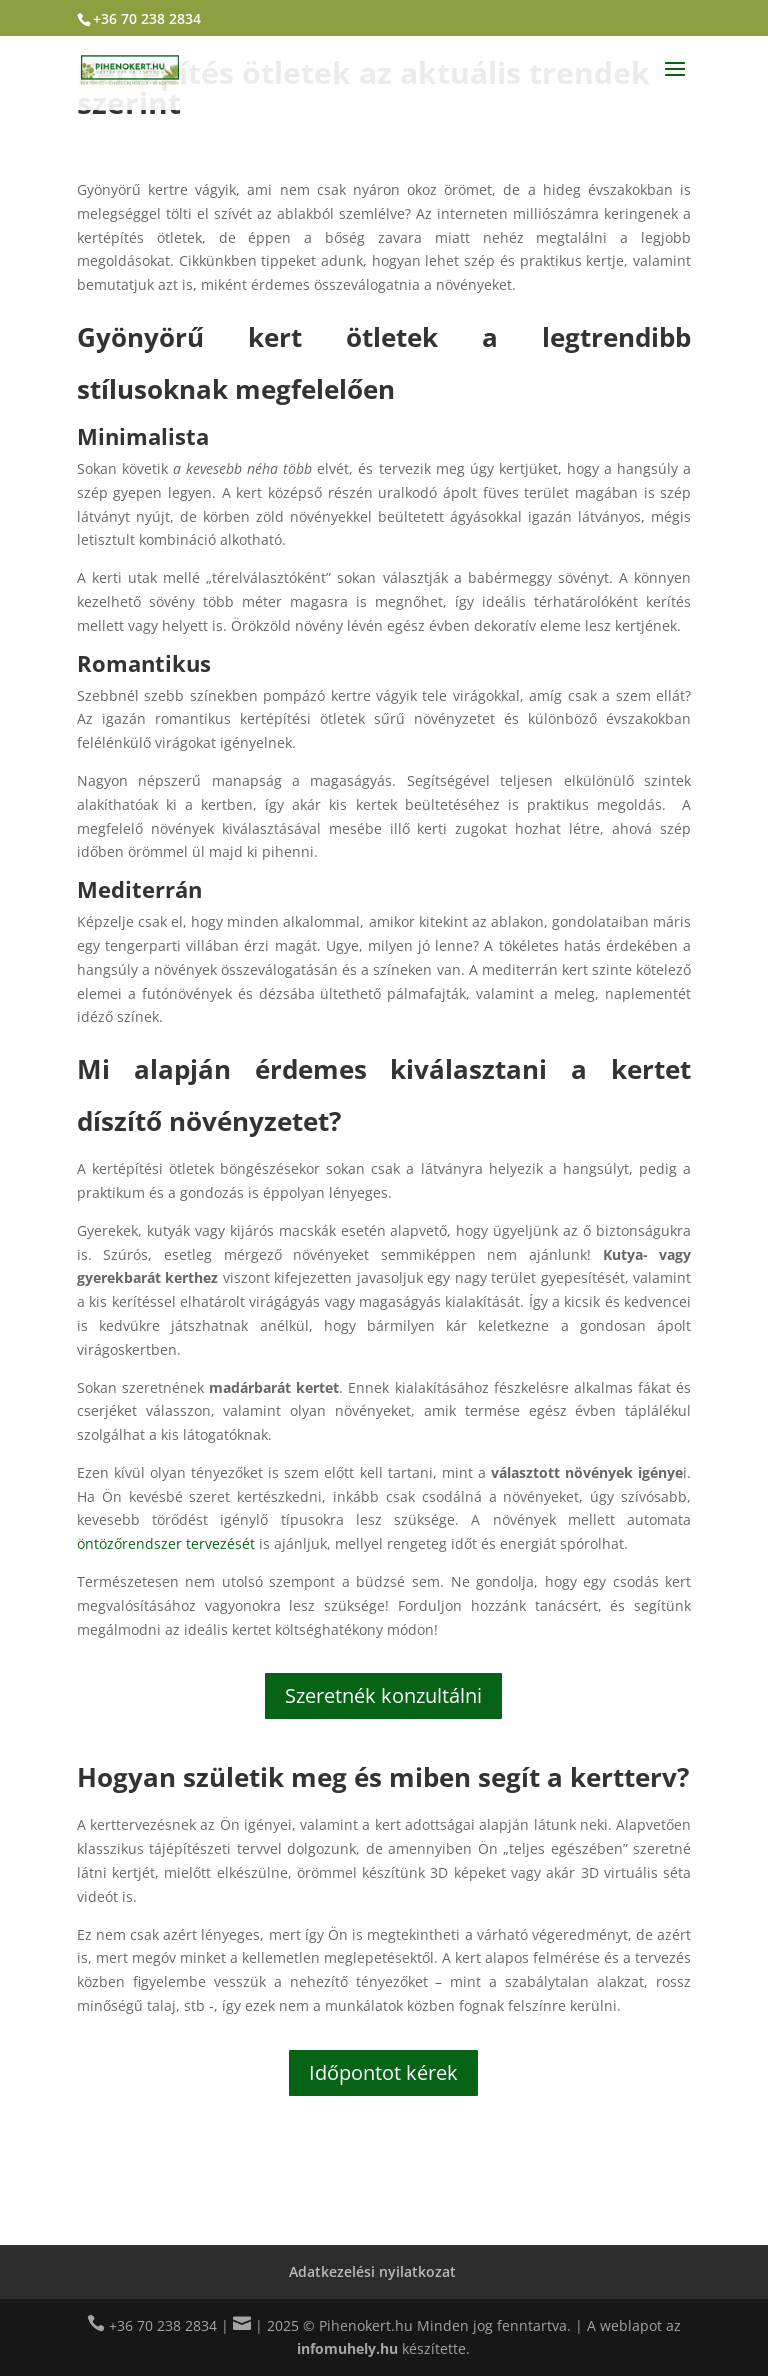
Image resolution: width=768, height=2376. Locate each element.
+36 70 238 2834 (147, 18)
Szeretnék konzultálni (383, 1695)
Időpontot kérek (383, 2072)
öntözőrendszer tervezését (166, 1543)
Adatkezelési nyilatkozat (372, 2271)
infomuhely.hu (347, 2348)
